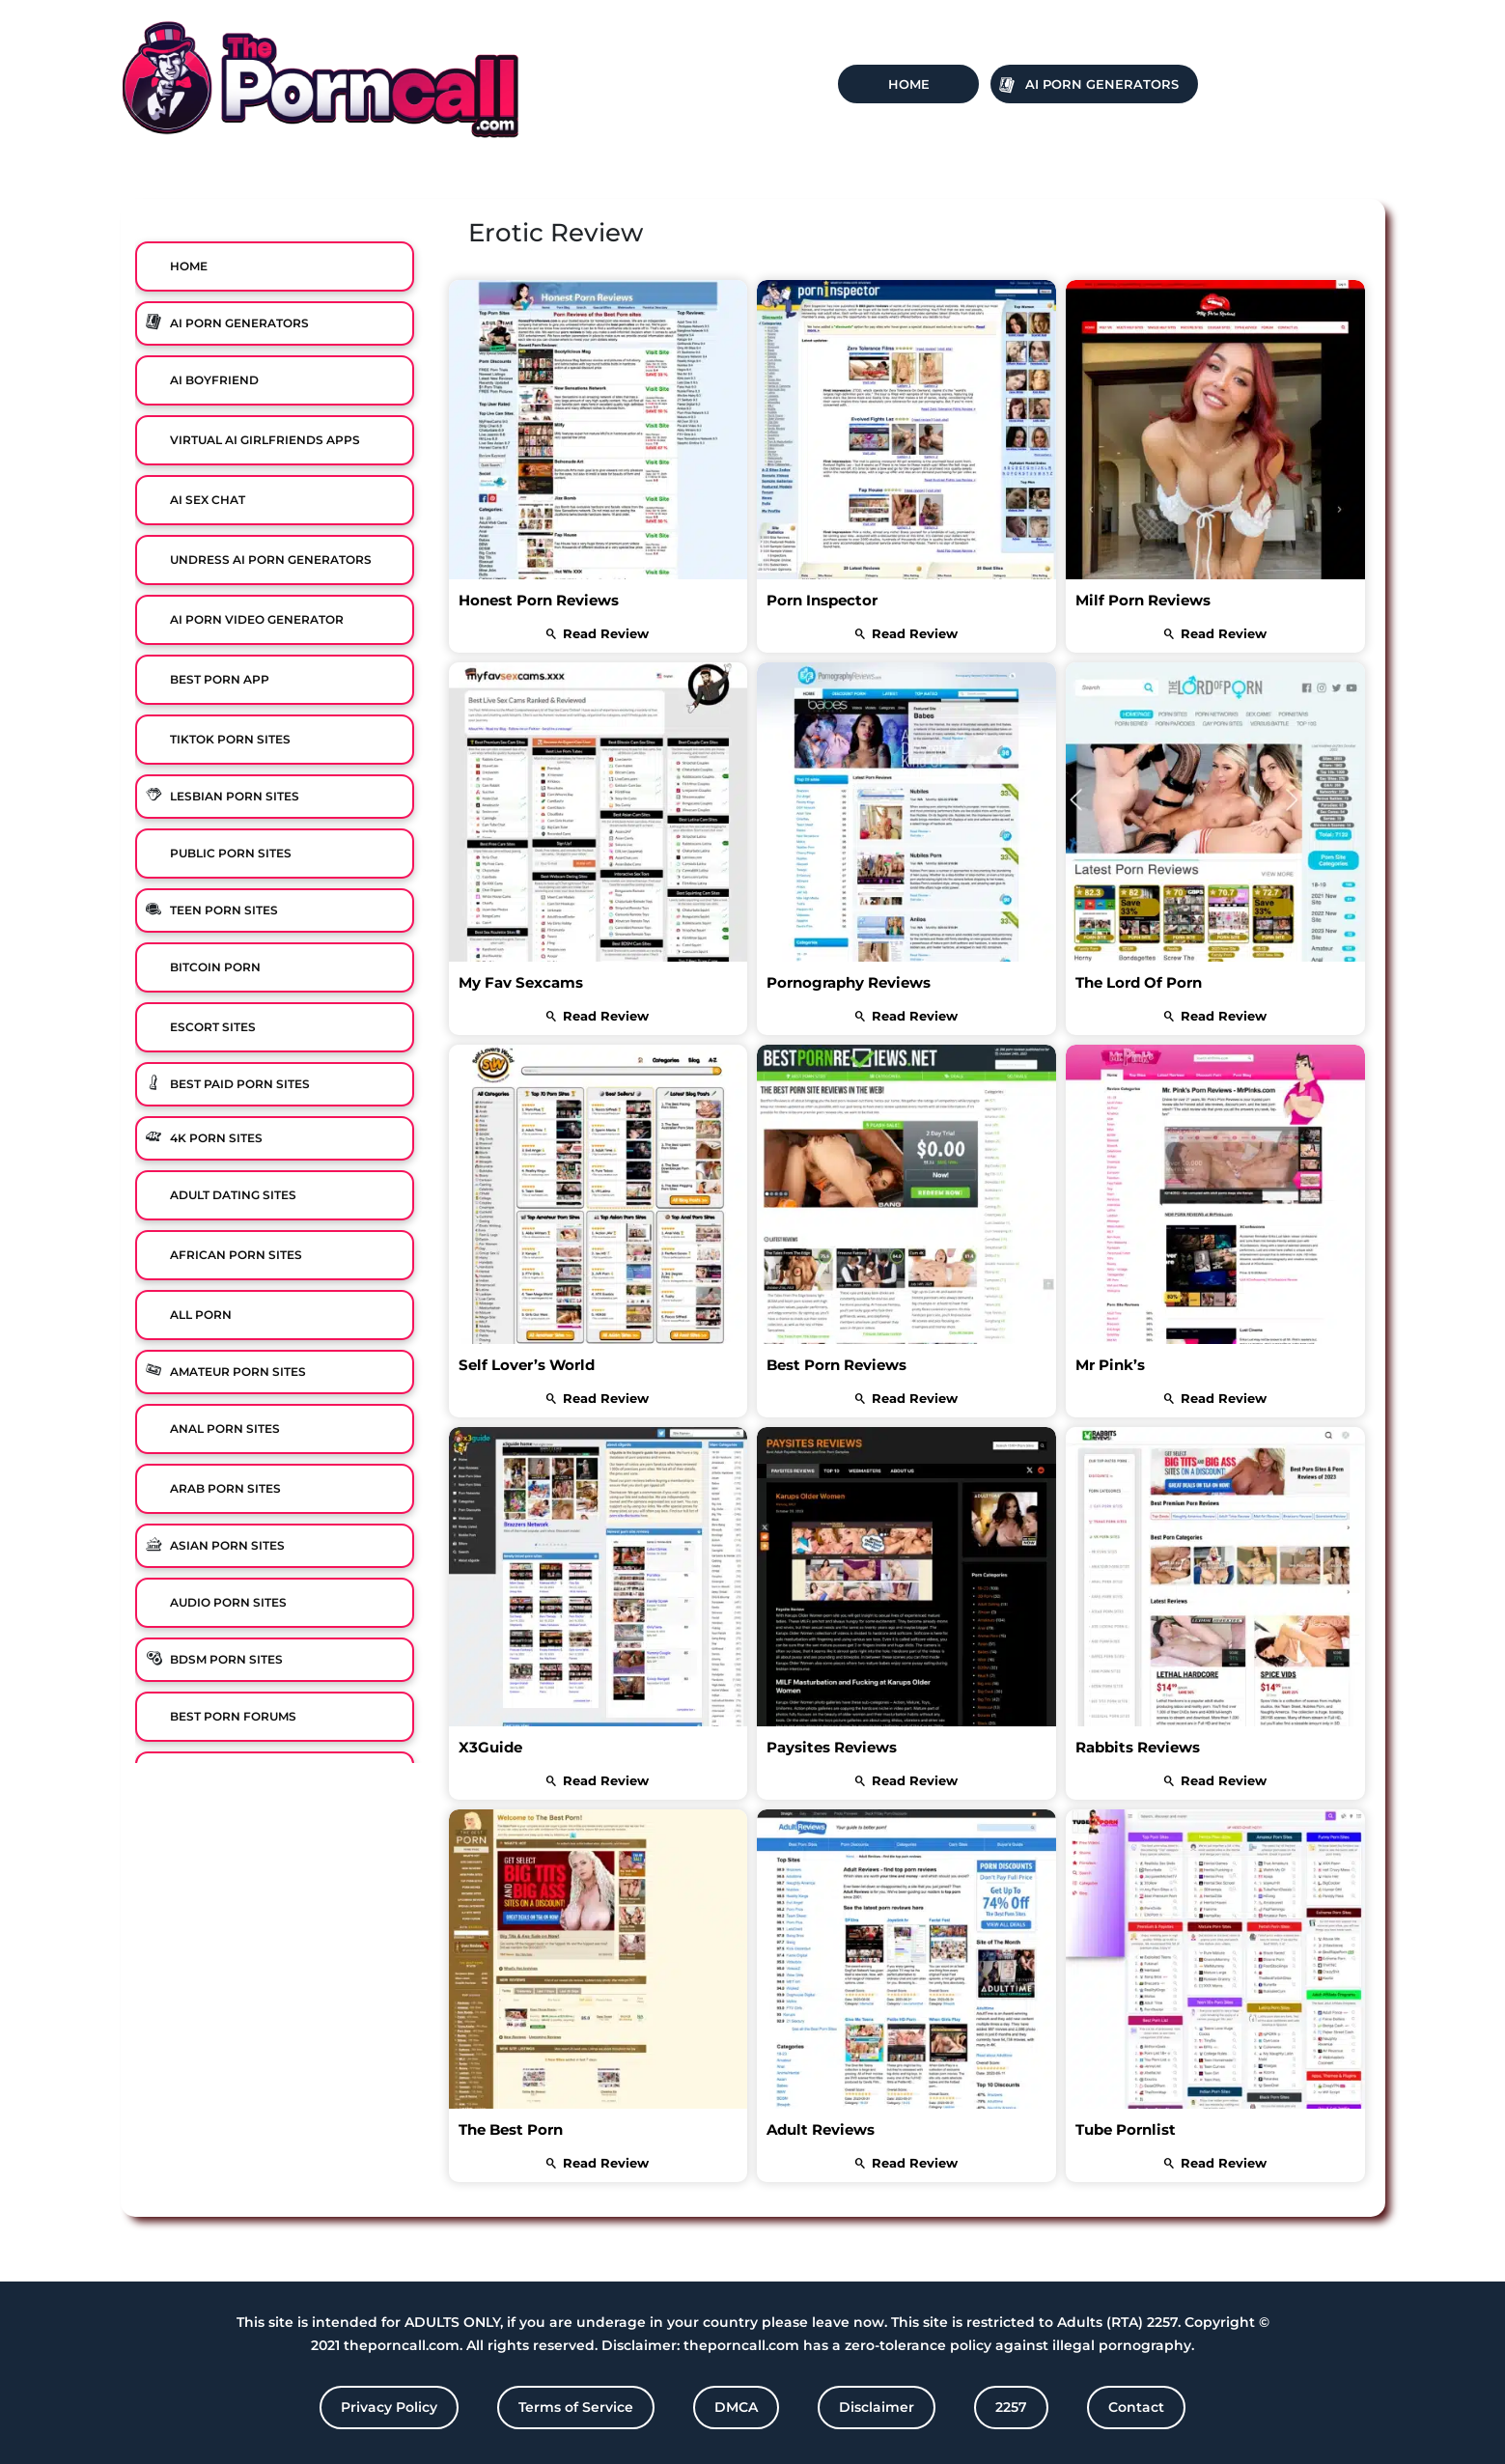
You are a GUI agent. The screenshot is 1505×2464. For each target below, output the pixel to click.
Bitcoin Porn (215, 967)
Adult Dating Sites (233, 1195)
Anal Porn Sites (225, 1428)
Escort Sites (213, 1027)
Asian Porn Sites (227, 1545)
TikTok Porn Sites (230, 739)
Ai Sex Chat (207, 499)
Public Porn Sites (231, 853)
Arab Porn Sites (225, 1488)
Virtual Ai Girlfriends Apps (265, 440)
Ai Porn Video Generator (257, 619)
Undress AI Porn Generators (271, 559)
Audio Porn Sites (228, 1602)
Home (909, 84)
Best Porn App (219, 679)
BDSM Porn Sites (226, 1659)
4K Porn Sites (216, 1138)
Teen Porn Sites (224, 910)
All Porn (201, 1314)
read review (597, 633)
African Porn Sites (236, 1254)
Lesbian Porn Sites (234, 796)
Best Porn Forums (233, 1716)
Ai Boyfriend (214, 380)
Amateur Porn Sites (238, 1371)
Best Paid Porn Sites (240, 1084)
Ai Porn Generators (1102, 84)
